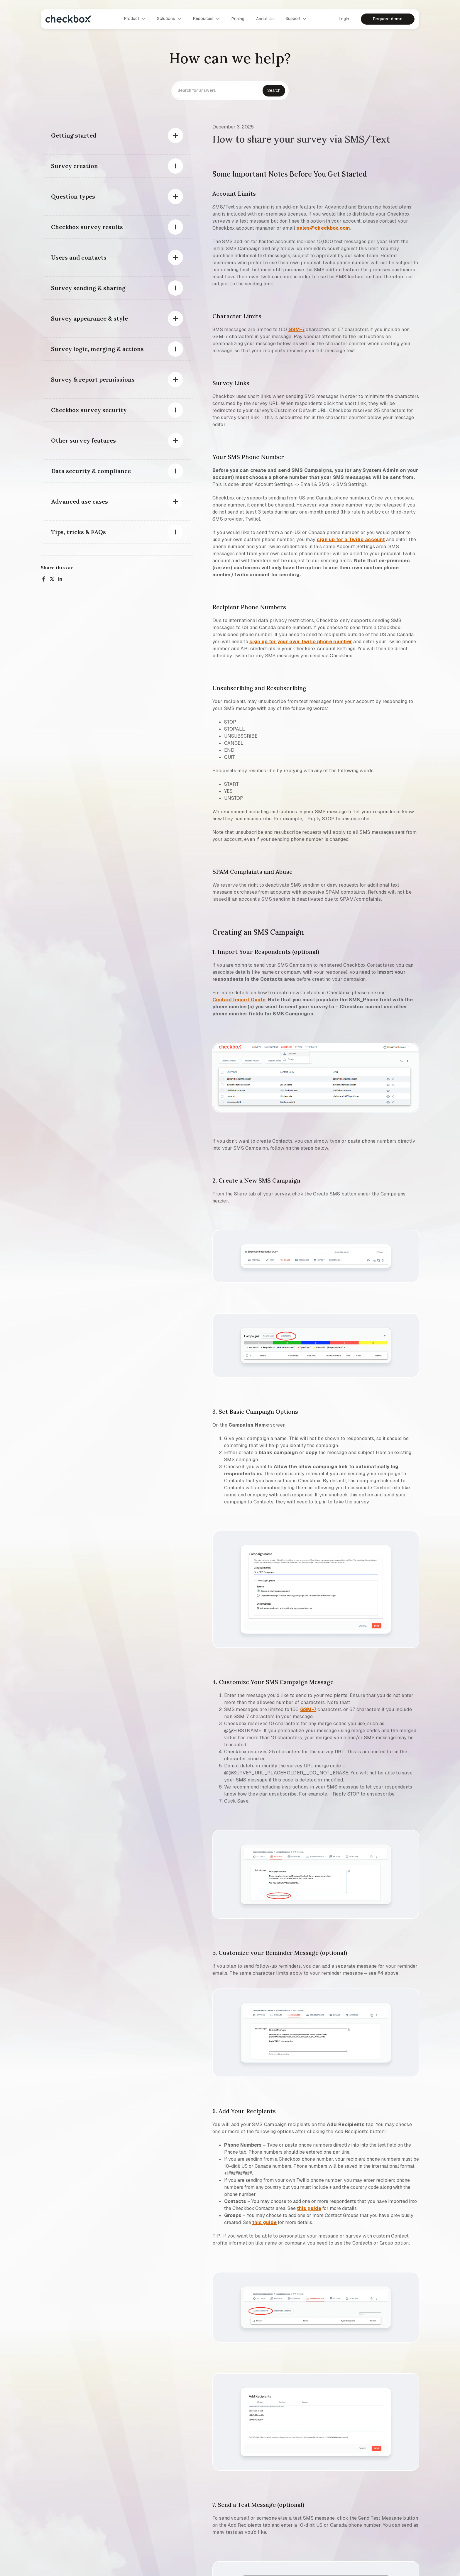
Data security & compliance (91, 471)
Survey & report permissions (93, 379)
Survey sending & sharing (88, 288)
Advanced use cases (79, 501)
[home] (68, 19)
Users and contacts (78, 257)
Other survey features (83, 440)
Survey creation (74, 166)
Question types (73, 196)
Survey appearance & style (89, 318)
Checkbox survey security (89, 410)
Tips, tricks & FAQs (78, 532)
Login (344, 18)
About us (265, 18)
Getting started (73, 135)
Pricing (237, 18)
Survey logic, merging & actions (97, 349)
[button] (134, 19)
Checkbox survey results (87, 227)
